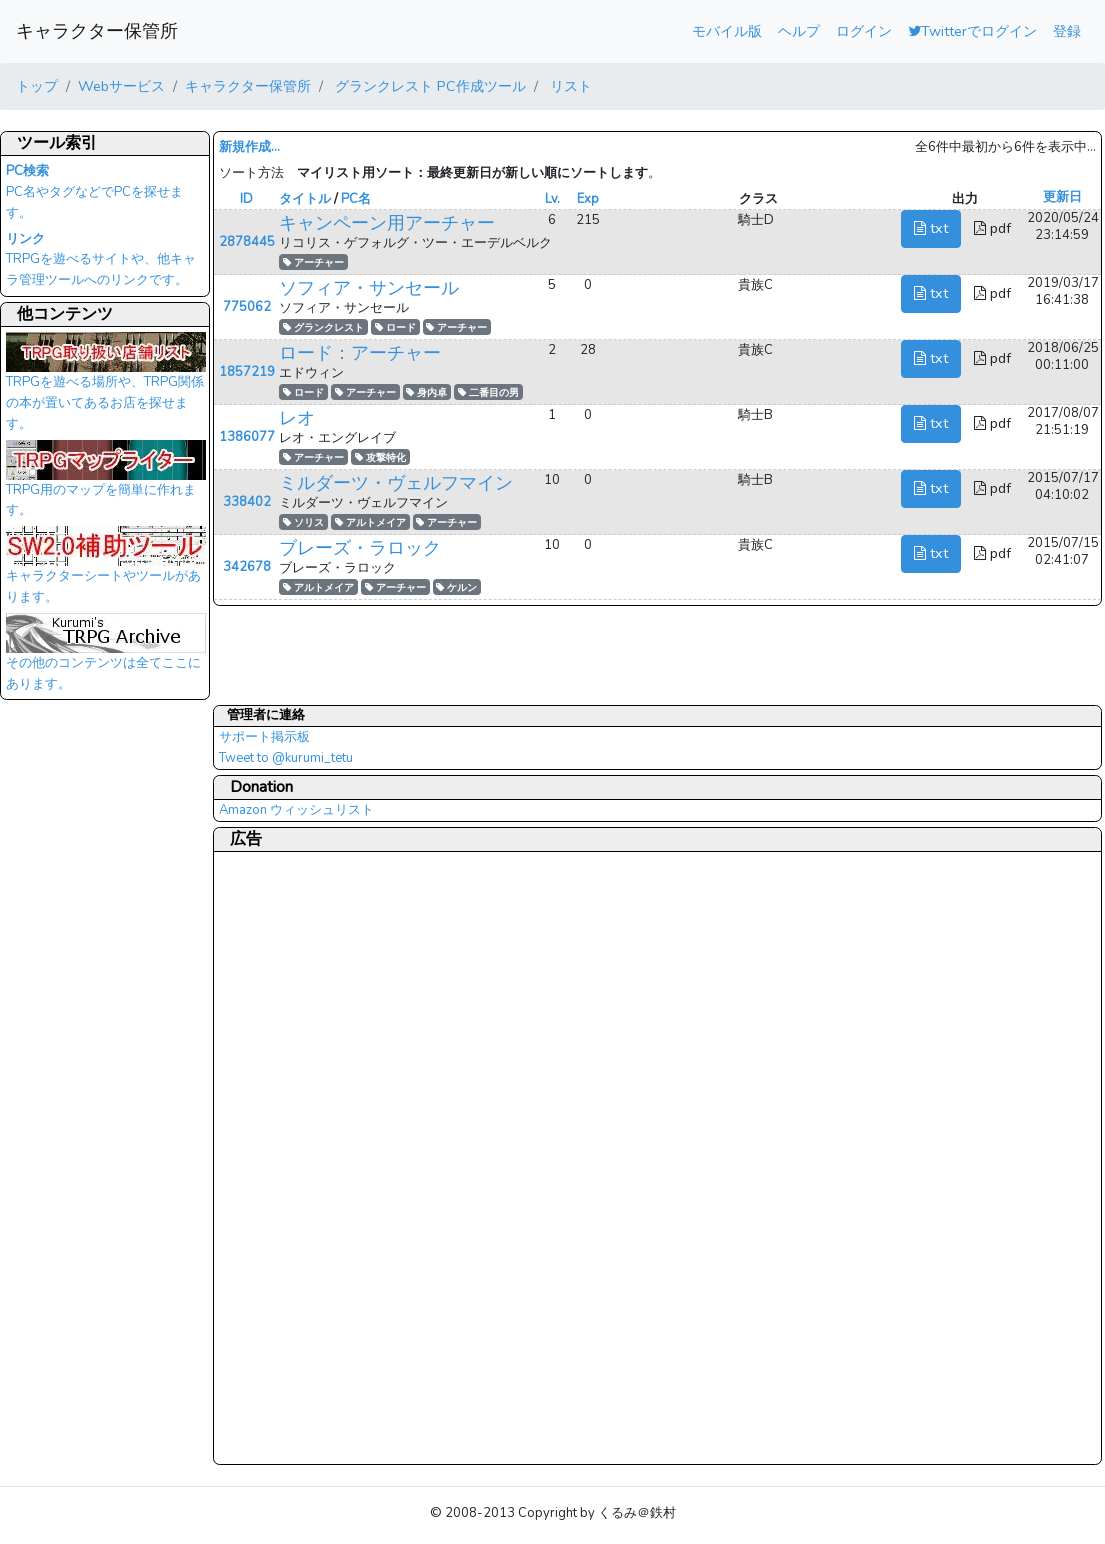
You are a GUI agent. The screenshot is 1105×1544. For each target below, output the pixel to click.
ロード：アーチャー (360, 353)
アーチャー (313, 262)
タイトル (305, 199)
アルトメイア (370, 522)
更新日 (1062, 197)
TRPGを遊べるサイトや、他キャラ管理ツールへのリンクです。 (101, 260)
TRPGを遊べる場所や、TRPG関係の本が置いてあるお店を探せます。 (106, 387)
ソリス (303, 522)
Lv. (552, 199)
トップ (37, 86)
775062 (247, 307)
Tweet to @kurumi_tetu (286, 758)
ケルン (456, 587)
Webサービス (121, 86)
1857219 (247, 372)
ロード (395, 327)
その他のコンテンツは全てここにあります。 (106, 658)
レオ (297, 418)
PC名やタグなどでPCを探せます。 (94, 192)
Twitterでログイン (972, 31)
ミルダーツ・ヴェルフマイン (396, 483)
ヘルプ (799, 31)
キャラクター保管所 (97, 31)
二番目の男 (488, 392)
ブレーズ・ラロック (360, 548)
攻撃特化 (380, 457)
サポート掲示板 (264, 737)
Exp (588, 199)
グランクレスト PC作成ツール (428, 86)
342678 (247, 567)
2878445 (247, 242)
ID (246, 199)
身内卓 (426, 392)
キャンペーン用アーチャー (387, 223)
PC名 (356, 199)
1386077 (247, 437)
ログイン (864, 31)
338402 (247, 502)
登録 (1067, 31)
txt (931, 228)
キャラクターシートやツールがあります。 (106, 571)
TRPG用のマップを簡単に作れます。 (106, 485)
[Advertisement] (299, 1157)
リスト (569, 86)
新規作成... (249, 147)
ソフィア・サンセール (369, 288)
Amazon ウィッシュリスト (296, 810)
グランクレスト (323, 327)
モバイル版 (727, 31)
